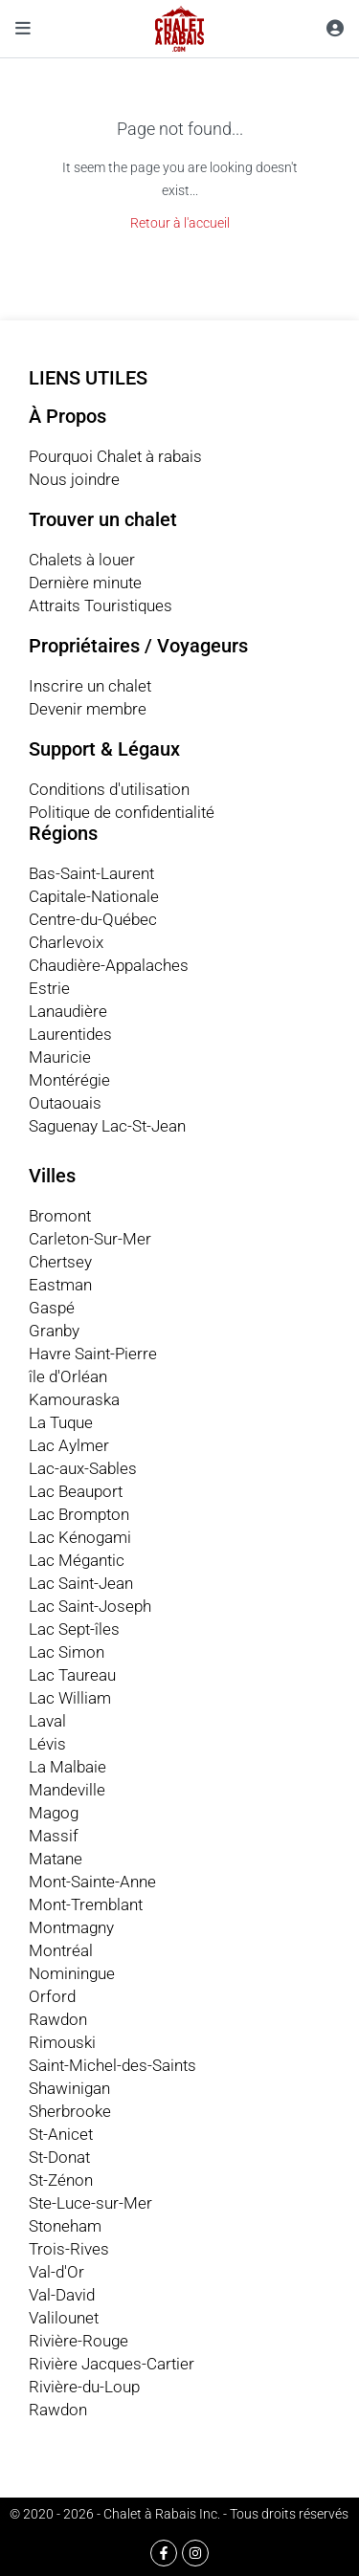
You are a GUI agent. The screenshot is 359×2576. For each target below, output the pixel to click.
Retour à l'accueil (180, 223)
